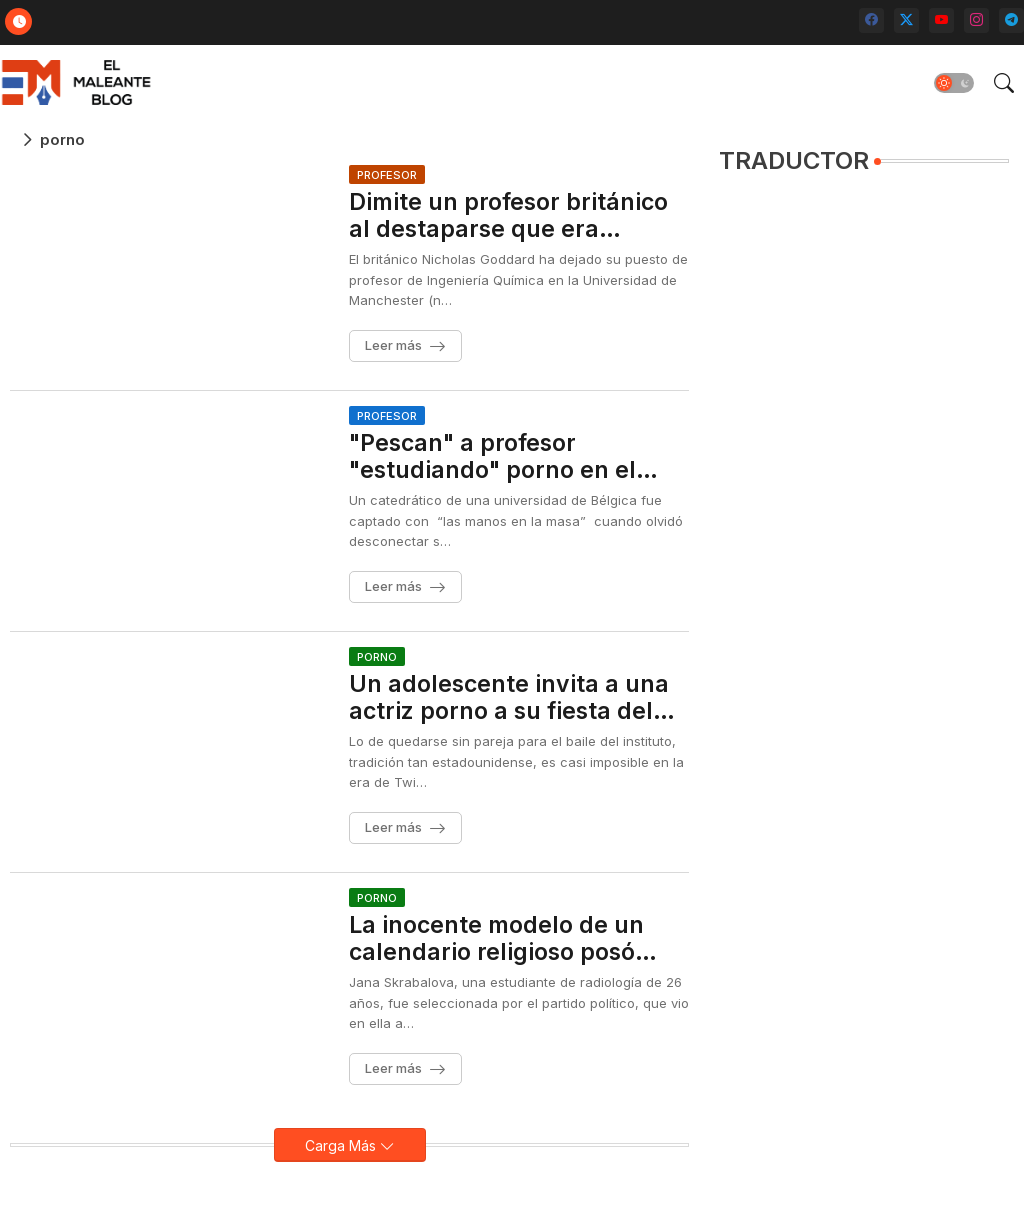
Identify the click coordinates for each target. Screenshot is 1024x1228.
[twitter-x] (906, 20)
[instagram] (976, 20)
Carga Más (342, 1145)
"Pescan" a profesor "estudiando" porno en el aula (492, 457)
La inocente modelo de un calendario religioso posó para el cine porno (496, 939)
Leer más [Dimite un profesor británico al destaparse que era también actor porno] (393, 345)
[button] (954, 83)
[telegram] (1011, 20)
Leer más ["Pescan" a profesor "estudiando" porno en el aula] (393, 586)
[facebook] (871, 20)
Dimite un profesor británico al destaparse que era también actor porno (508, 216)
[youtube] (941, 20)
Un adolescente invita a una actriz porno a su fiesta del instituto (509, 698)
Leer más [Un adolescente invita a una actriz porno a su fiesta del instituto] (393, 827)
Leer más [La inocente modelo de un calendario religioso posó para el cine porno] (393, 1068)
